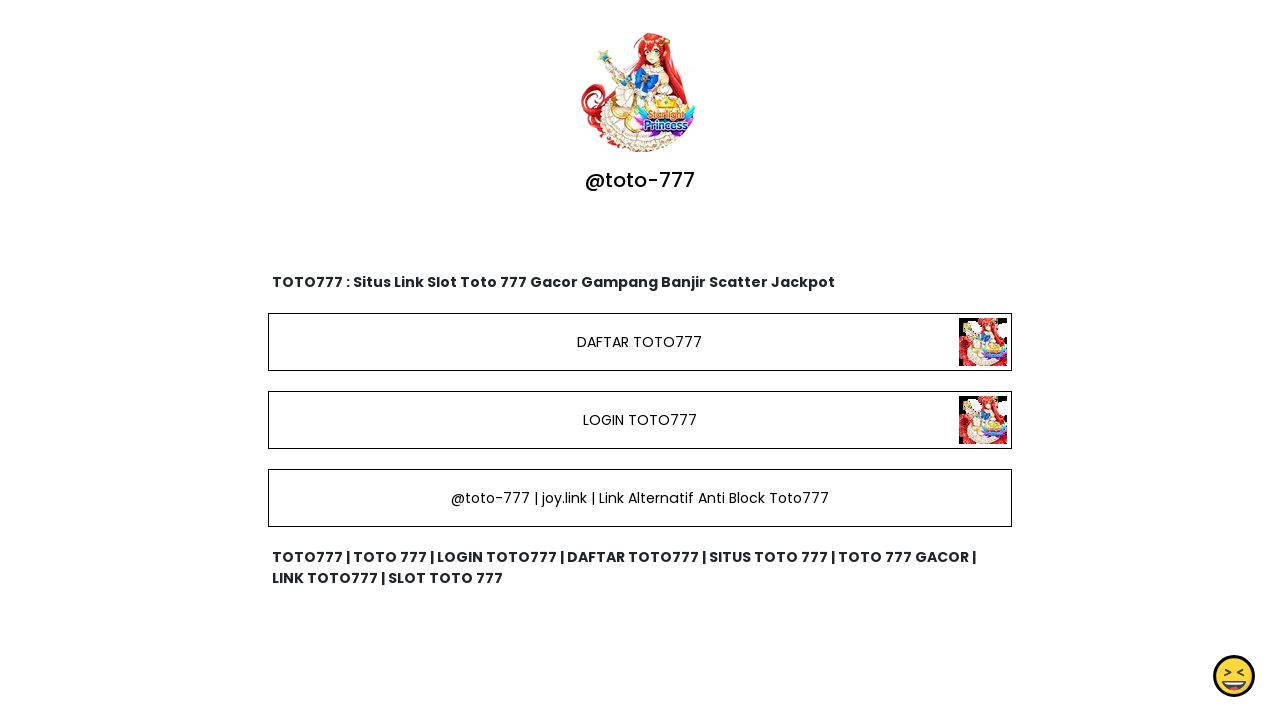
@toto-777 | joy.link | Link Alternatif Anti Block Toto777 (640, 498)
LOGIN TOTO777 (640, 420)
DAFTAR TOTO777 (639, 342)
